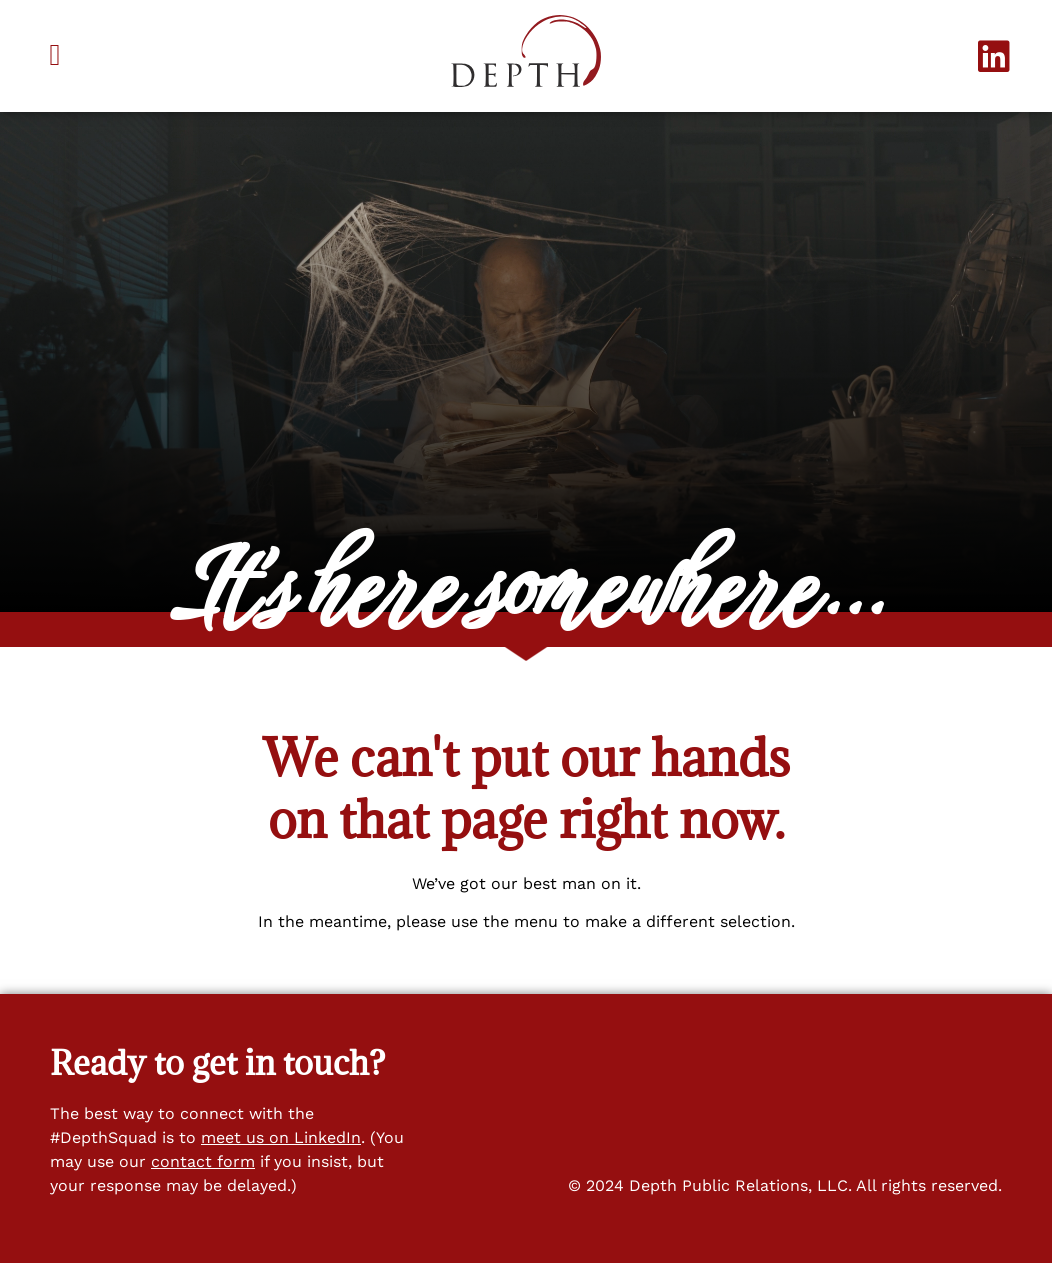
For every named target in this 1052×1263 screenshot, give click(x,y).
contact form (203, 1161)
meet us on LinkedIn (281, 1137)
